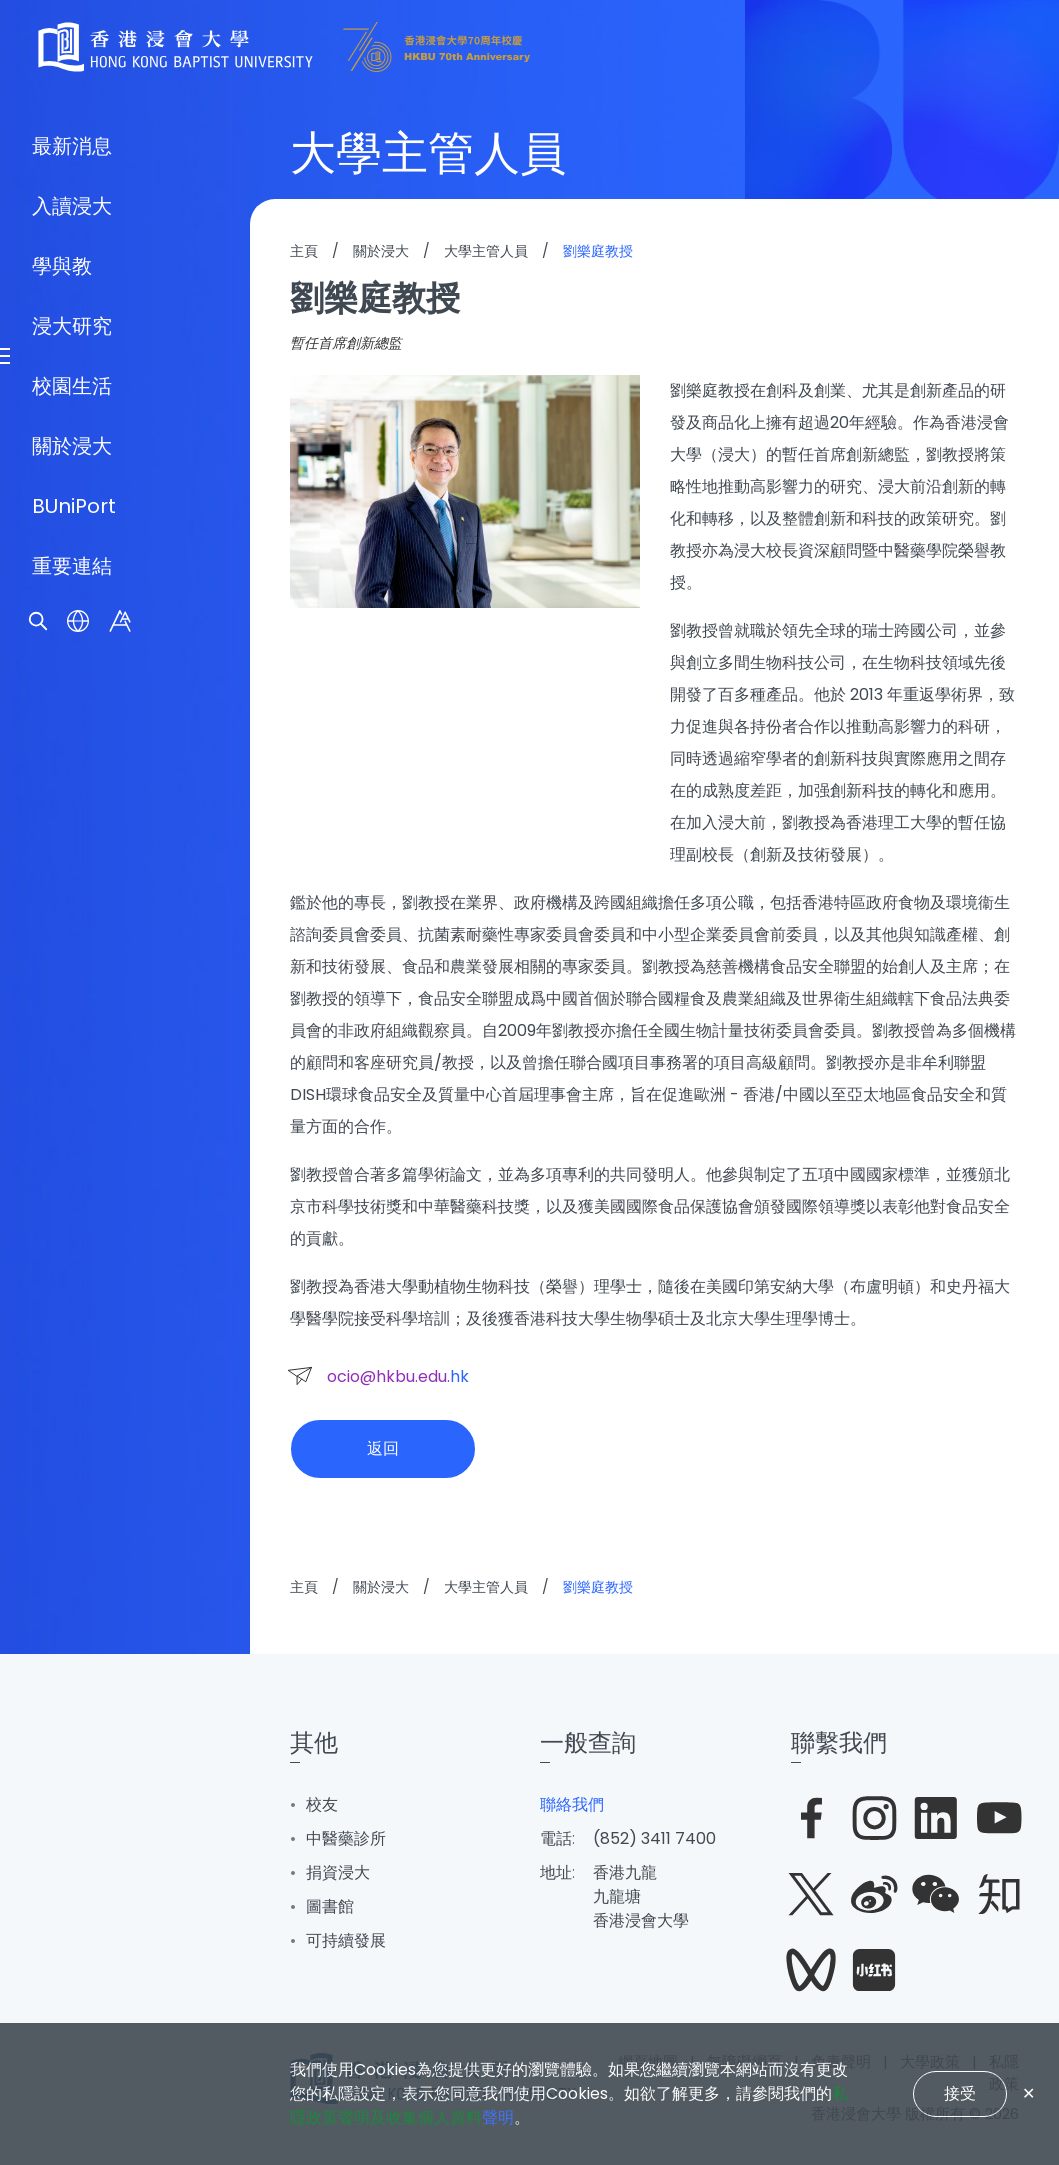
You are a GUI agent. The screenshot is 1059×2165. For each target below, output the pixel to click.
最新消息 (72, 897)
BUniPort (74, 1257)
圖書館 (330, 1906)
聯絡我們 (572, 1804)
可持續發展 (346, 1940)
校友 (322, 1804)
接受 (960, 2093)
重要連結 (72, 1317)
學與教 (62, 1017)
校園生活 (72, 1137)
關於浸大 (72, 1197)
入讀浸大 (72, 957)
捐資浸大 (338, 1872)
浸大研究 (72, 1077)
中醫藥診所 (346, 1838)
